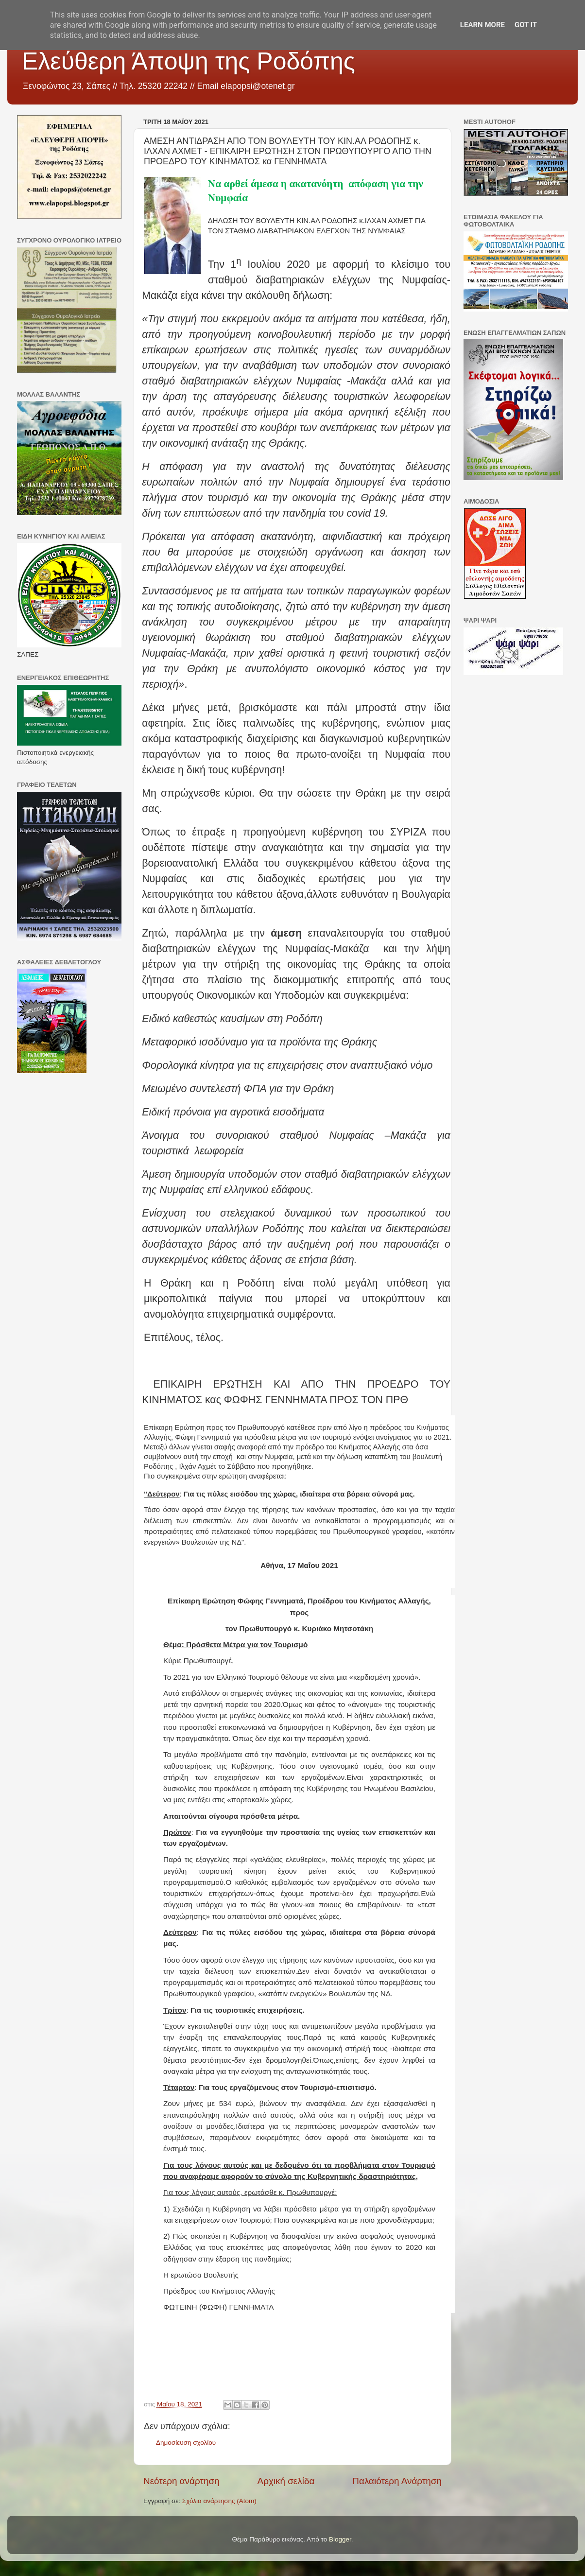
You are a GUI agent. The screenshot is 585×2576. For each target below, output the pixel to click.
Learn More (482, 24)
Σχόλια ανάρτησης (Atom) (219, 2501)
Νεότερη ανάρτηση (181, 2481)
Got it (526, 24)
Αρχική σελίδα (286, 2481)
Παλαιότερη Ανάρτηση (397, 2481)
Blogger (340, 2539)
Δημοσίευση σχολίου (186, 2442)
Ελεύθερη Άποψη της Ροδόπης (188, 61)
